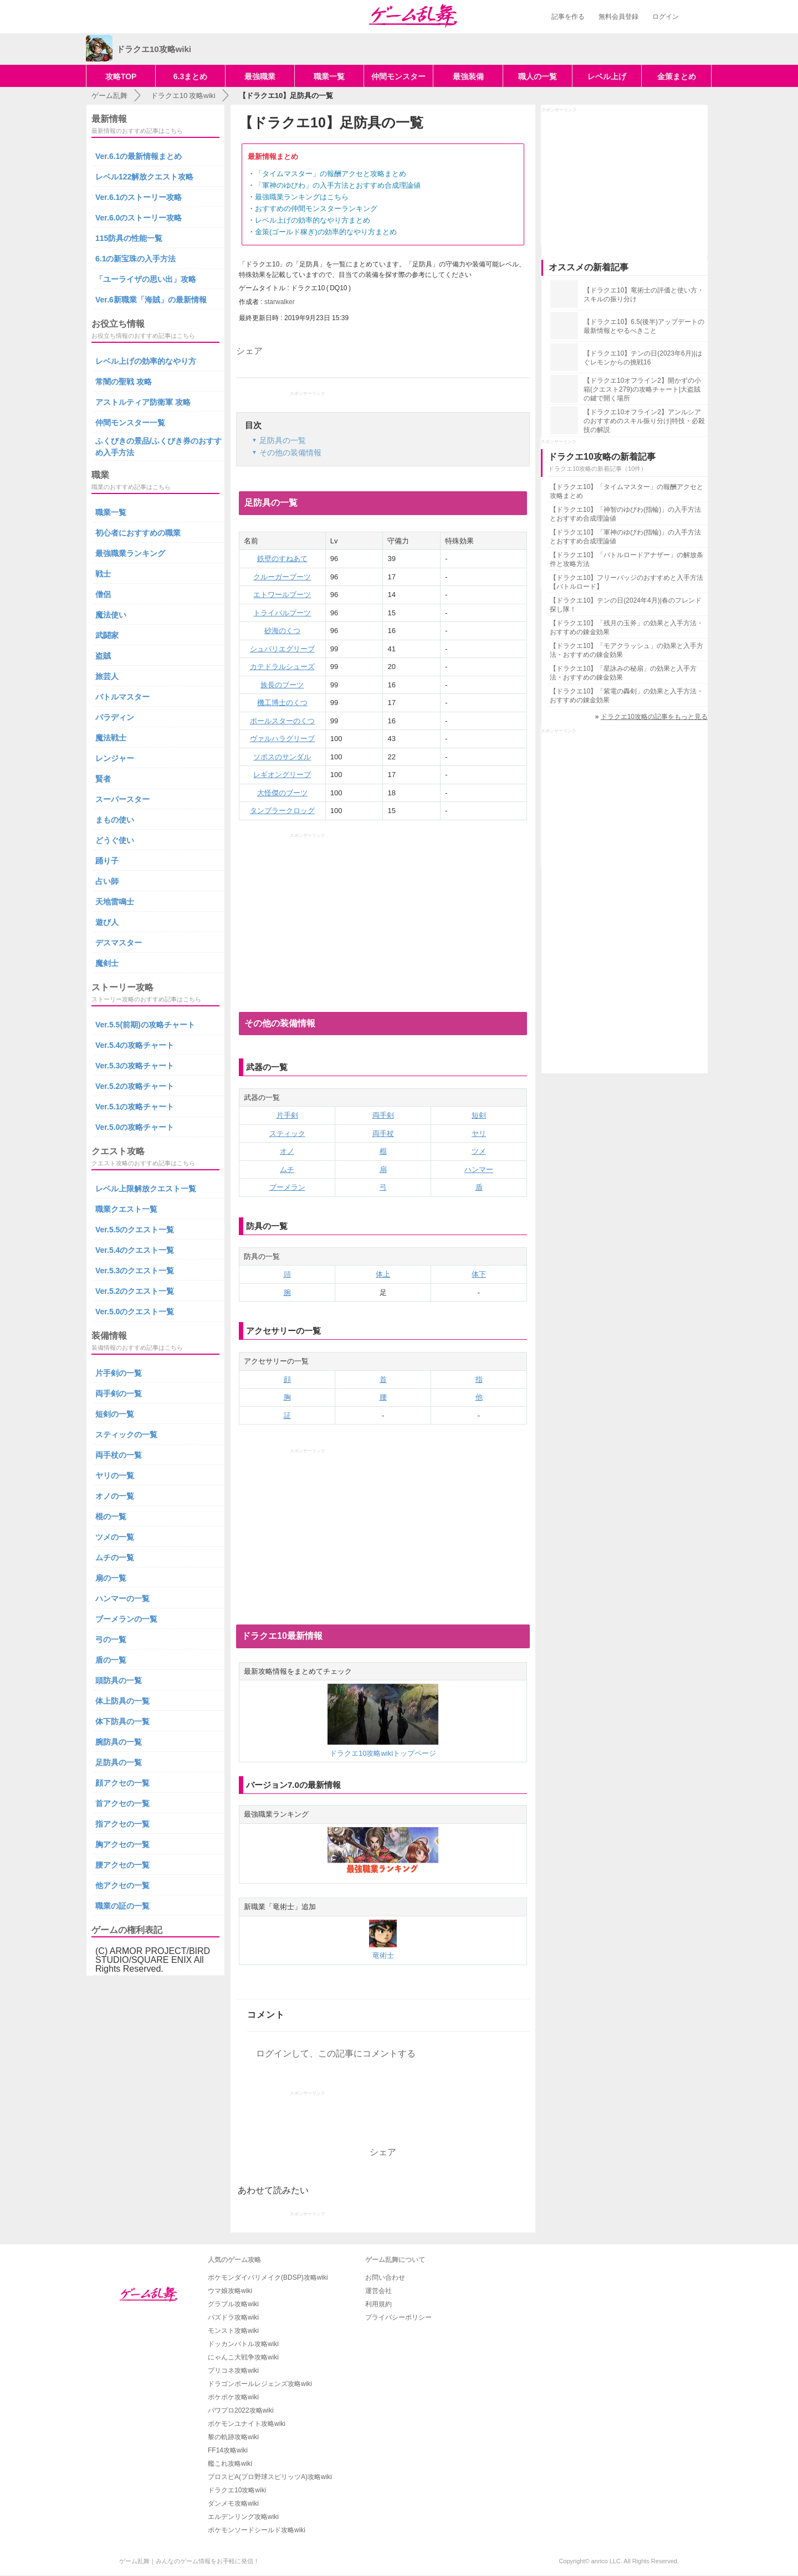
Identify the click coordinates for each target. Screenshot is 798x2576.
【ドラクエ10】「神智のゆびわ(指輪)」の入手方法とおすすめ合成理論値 (625, 514)
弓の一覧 (110, 1639)
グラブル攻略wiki (233, 2304)
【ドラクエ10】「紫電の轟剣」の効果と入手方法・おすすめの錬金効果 (626, 695)
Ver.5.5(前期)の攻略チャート (145, 1024)
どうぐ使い (114, 840)
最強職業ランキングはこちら (302, 197)
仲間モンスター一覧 (130, 422)
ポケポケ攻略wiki (233, 2397)
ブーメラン (287, 1187)
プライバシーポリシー (398, 2317)
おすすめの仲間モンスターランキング (316, 208)
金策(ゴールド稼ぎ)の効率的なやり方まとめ (326, 232)
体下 (479, 1274)
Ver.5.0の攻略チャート (134, 1127)
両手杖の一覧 (118, 1455)
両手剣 (383, 1115)
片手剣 (287, 1115)
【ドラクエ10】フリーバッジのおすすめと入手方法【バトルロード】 (626, 582)
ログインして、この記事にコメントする (336, 2053)
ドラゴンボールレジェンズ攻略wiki (260, 2384)
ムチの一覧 (114, 1557)
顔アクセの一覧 (122, 1782)
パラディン (114, 717)
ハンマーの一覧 (122, 1598)
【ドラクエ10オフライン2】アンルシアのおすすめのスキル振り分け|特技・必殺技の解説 (644, 421)
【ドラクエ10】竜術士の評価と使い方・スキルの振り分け (644, 294)
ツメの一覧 (114, 1537)
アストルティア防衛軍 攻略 (143, 402)
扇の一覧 (110, 1578)
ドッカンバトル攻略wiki (243, 2344)
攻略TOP (121, 76)
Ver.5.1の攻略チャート (134, 1106)
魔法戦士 (110, 737)
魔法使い (110, 614)
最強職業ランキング (130, 553)
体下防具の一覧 (122, 1721)
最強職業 (259, 76)
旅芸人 (107, 676)
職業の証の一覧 (122, 1905)
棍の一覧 (110, 1516)
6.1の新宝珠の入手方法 (135, 258)
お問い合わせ (385, 2277)
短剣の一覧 (114, 1414)
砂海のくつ (282, 630)
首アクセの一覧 (122, 1803)
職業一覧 (329, 76)
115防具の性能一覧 (128, 238)
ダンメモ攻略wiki (233, 2503)
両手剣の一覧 (118, 1393)
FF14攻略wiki (228, 2450)
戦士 (103, 573)
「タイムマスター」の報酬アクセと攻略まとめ (330, 173)
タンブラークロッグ (282, 810)
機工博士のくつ (282, 702)
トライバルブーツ (282, 613)
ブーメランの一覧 (126, 1619)
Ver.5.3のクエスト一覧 (134, 1270)
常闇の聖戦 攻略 (123, 381)
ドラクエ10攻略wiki (237, 2490)
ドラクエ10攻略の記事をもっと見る (654, 717)
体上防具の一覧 (122, 1700)
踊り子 (107, 860)
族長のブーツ (282, 685)
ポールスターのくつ (282, 721)
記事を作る (568, 16)
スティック (287, 1133)
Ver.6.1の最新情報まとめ (138, 156)
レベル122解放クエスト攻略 (144, 176)
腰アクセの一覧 (122, 1864)
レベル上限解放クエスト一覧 (145, 1188)
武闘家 (107, 635)
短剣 (479, 1115)
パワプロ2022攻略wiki (241, 2410)
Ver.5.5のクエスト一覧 (134, 1229)
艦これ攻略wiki (230, 2463)
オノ (287, 1151)
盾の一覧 (110, 1659)
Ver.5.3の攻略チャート (134, 1065)
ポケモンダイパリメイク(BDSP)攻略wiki (268, 2277)
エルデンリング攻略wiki (243, 2517)
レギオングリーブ (282, 774)
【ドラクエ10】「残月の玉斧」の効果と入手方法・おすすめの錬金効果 (626, 627)
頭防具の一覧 (118, 1680)
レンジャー (114, 758)
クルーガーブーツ (282, 577)
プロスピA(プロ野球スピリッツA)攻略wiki (270, 2477)
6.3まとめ (190, 76)
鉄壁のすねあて (282, 558)
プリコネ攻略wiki (233, 2370)
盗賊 (103, 655)
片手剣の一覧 (118, 1373)
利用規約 (378, 2304)
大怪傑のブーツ (282, 793)
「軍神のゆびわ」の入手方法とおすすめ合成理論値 (338, 185)
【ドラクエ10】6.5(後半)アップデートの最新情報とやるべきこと (644, 326)
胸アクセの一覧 (122, 1844)
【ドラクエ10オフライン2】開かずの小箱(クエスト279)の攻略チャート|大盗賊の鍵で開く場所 (642, 389)
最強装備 (468, 76)
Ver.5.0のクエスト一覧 (134, 1311)
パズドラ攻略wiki (233, 2317)
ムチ (287, 1169)
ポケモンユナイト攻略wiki (246, 2424)
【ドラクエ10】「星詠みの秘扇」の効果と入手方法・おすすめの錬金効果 (623, 673)
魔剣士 (107, 963)
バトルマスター (122, 696)
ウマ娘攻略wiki (230, 2291)
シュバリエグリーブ (282, 649)
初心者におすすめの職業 (138, 532)
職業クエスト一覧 (126, 1209)
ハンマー (478, 1169)
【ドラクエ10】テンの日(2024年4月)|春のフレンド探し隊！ (626, 605)
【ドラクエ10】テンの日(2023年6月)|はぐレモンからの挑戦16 (643, 357)
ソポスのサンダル (282, 757)
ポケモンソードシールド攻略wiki (256, 2530)
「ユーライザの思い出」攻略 (145, 279)
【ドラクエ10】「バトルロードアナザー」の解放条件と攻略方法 (626, 559)
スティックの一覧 (126, 1434)
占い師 (107, 881)
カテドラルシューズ (282, 666)
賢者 (103, 778)
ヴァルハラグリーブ (282, 738)
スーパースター (122, 799)
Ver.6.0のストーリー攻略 (138, 217)
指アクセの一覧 (122, 1823)
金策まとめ (676, 76)
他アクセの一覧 (122, 1885)
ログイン (665, 16)
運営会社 (378, 2291)
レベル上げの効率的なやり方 (145, 361)
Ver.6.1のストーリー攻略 (138, 197)
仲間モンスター (398, 76)
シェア (249, 351)
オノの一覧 (114, 1496)
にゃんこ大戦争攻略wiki (243, 2357)
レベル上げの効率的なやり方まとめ (312, 220)
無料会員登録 (618, 16)
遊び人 (107, 922)
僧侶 (103, 594)
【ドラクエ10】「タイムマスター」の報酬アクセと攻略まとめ (626, 491)
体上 (383, 1274)
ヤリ (479, 1133)
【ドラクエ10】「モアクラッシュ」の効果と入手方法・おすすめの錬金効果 (626, 650)
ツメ (479, 1151)
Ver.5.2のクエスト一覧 (134, 1291)
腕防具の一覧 (118, 1741)
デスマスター (118, 942)
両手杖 (383, 1133)
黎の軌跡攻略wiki (233, 2437)
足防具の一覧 (118, 1762)
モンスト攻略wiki (233, 2331)
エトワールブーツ (282, 594)
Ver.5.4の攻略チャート (134, 1045)
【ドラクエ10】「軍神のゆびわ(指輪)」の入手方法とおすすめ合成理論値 (625, 536)
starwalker (279, 302)
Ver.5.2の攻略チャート (134, 1086)
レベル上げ (606, 76)
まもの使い (114, 819)
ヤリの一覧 (114, 1475)
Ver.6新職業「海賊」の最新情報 (151, 299)
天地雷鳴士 (114, 901)
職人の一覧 (537, 76)
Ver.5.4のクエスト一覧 (134, 1250)
